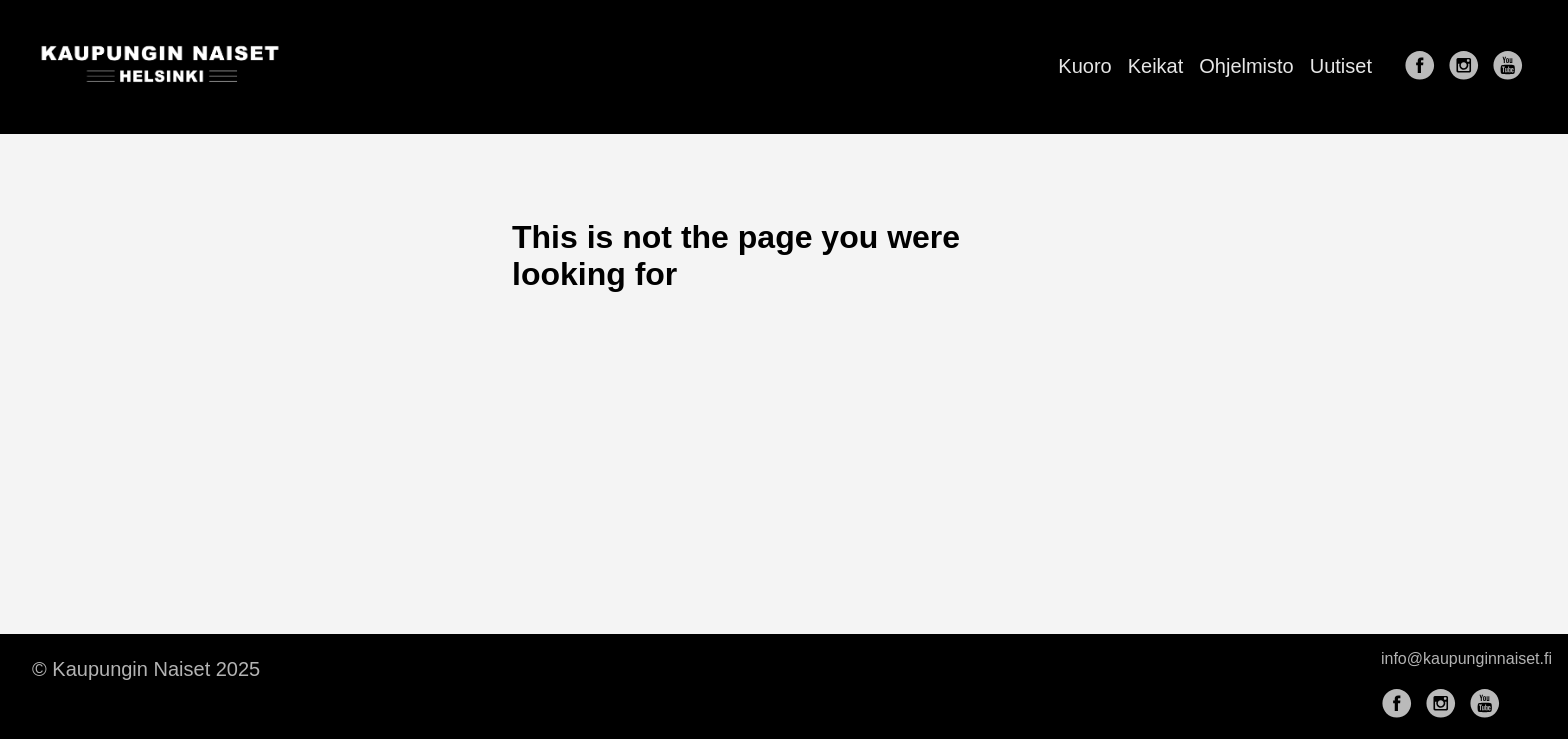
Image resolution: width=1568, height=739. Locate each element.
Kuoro (1084, 66)
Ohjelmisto (1246, 66)
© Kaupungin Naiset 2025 (146, 669)
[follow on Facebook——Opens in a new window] (1424, 67)
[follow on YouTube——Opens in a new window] (1512, 67)
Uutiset (1341, 66)
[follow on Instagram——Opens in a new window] (1468, 67)
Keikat (1156, 66)
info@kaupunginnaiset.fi (1466, 658)
